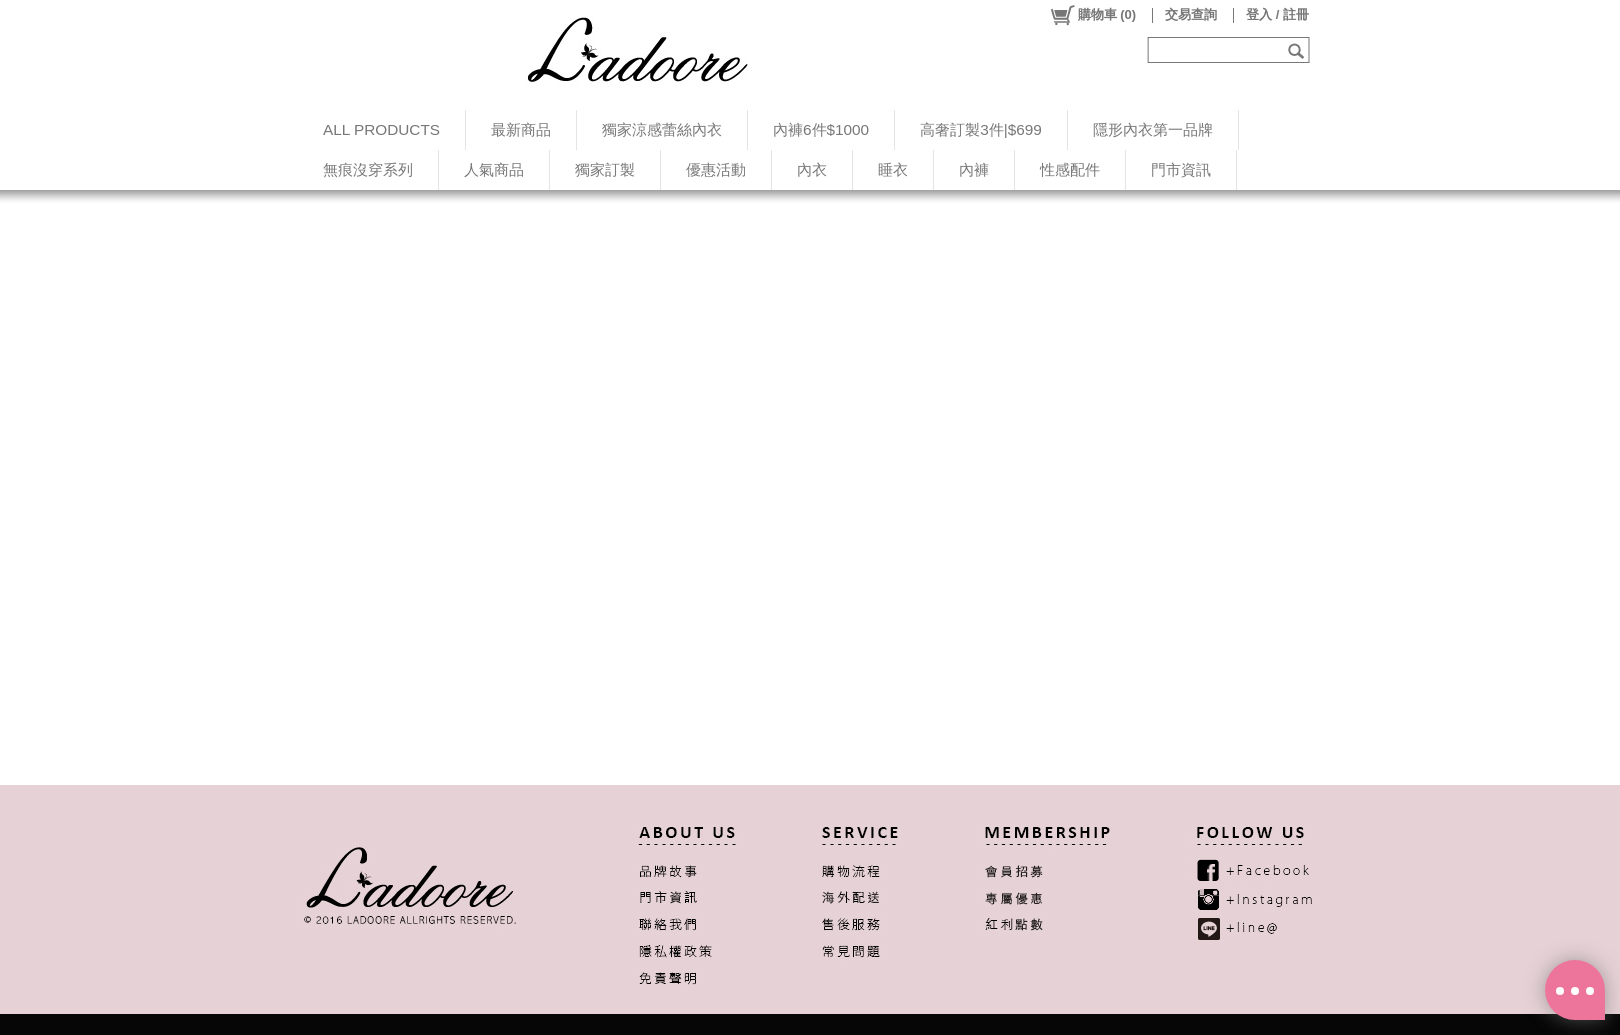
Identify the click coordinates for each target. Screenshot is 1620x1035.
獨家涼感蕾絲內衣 (662, 129)
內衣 (812, 169)
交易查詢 (1191, 14)
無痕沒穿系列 (368, 169)
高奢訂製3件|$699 (981, 129)
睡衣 (893, 169)
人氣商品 (494, 169)
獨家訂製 (605, 169)
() (1092, 15)
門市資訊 (1181, 169)
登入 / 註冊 (1277, 14)
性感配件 (1070, 169)
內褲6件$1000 (821, 129)
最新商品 (521, 129)
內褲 (974, 169)
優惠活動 (716, 169)
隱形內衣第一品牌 (1153, 129)
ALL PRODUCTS (381, 129)
